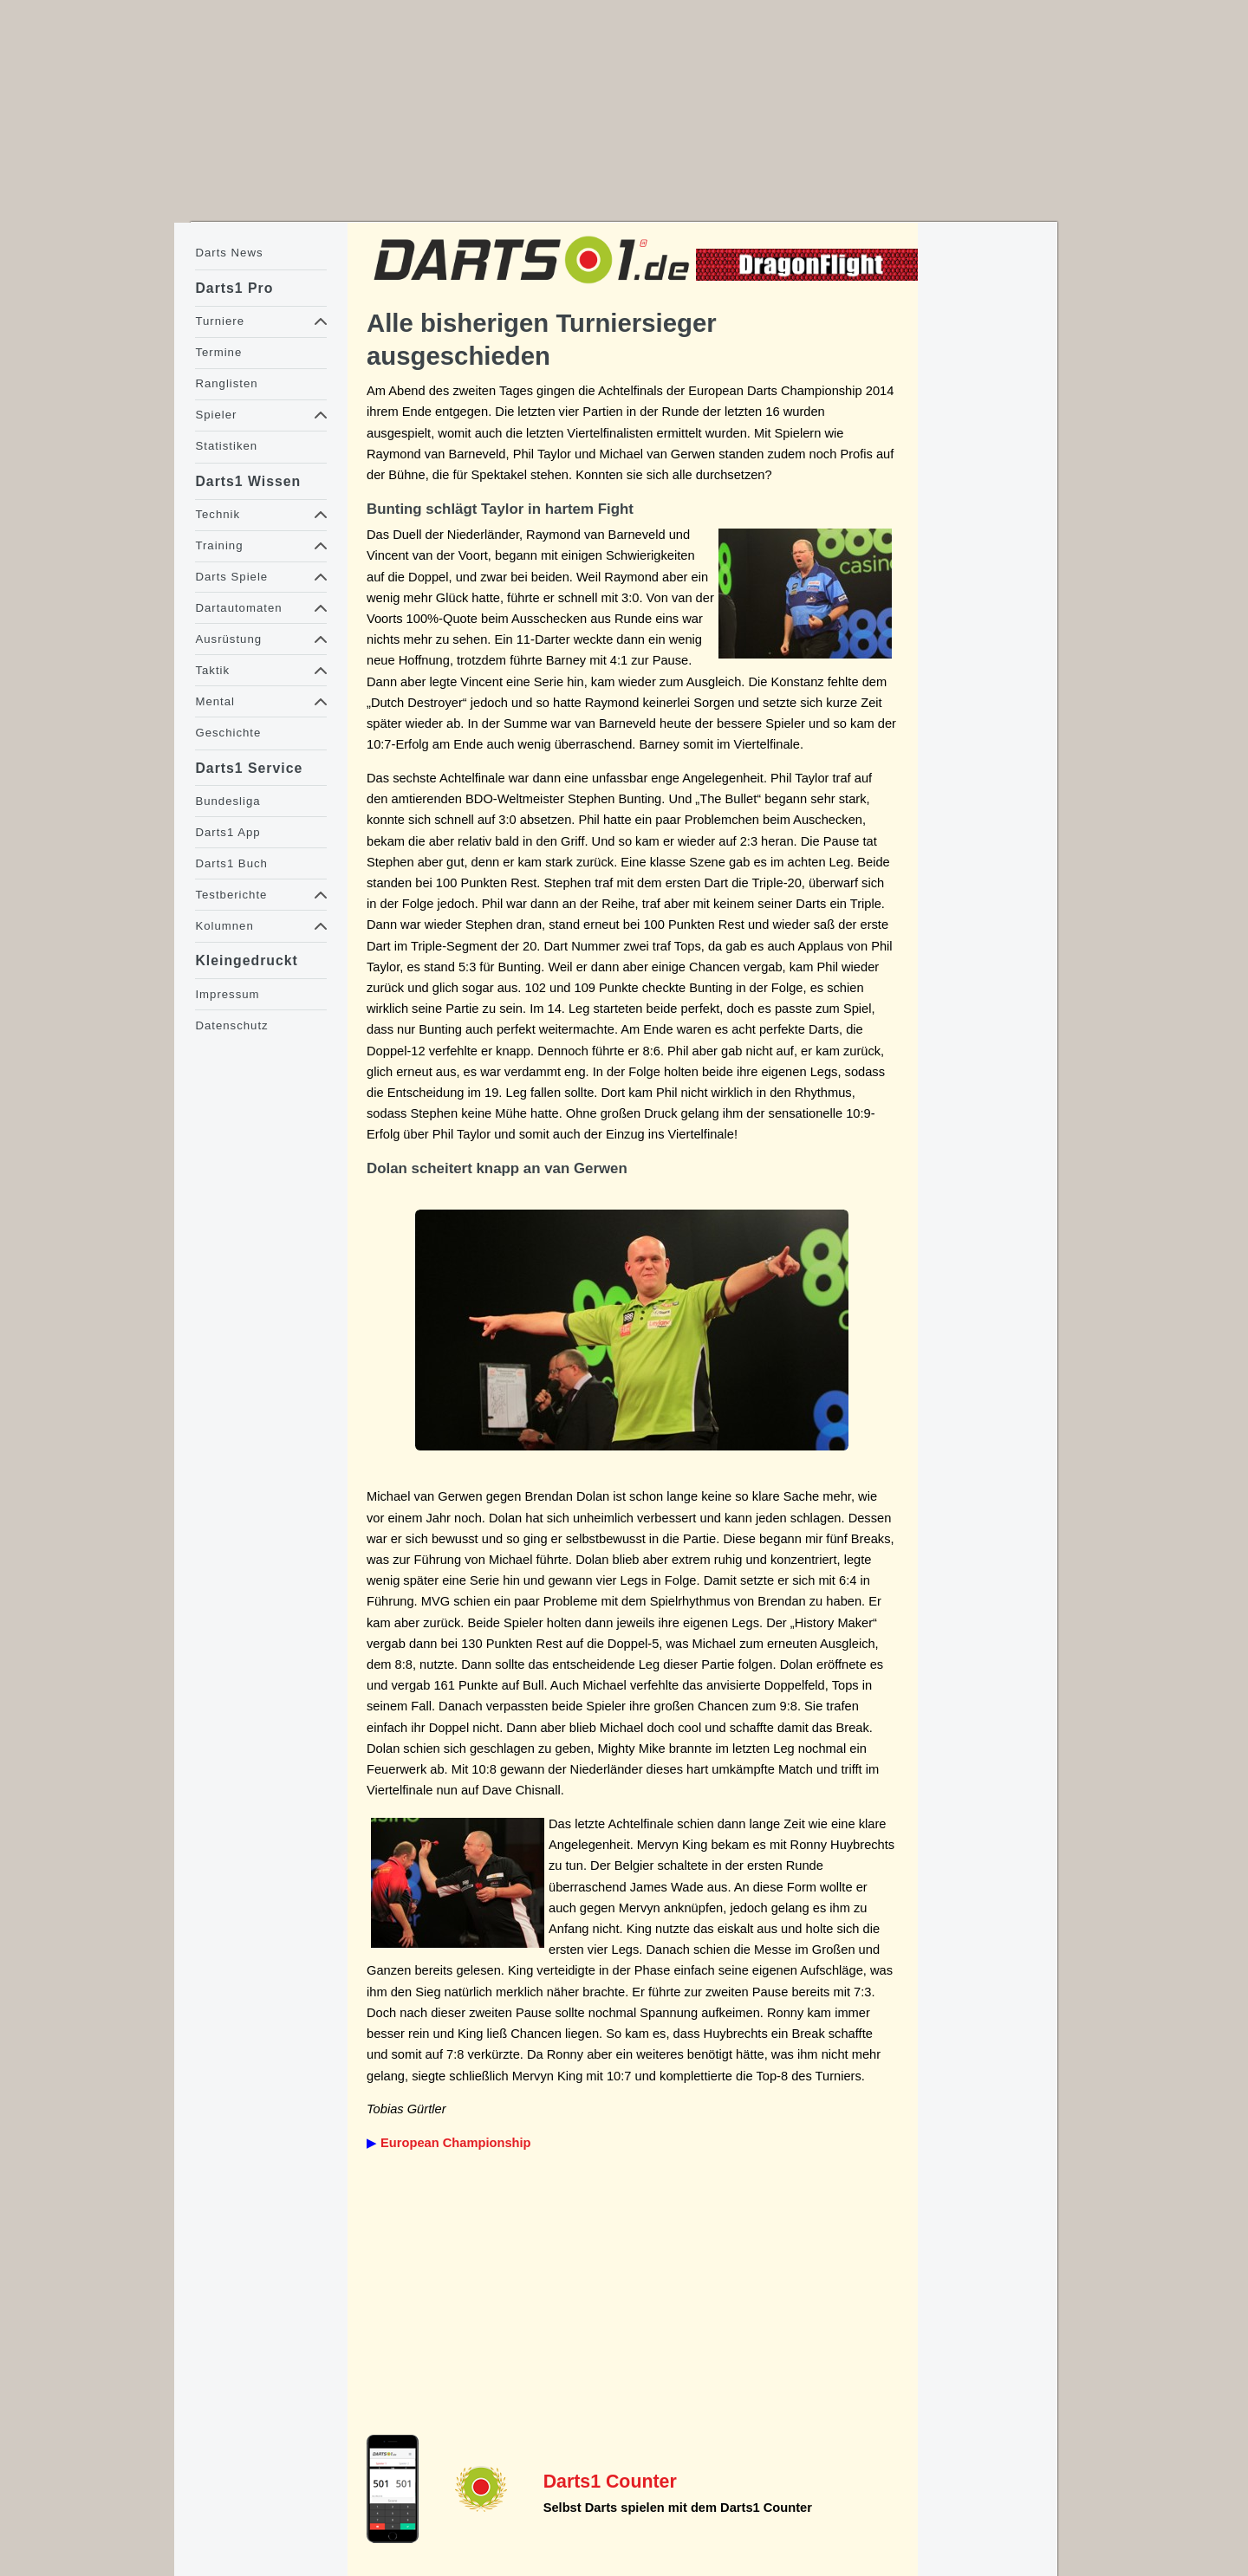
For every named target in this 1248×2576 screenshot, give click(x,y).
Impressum (227, 994)
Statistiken (226, 445)
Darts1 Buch (231, 863)
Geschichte (228, 732)
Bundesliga (227, 801)
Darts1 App (227, 832)
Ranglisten (226, 383)
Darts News (229, 252)
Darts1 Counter (610, 2481)
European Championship (455, 2143)
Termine (218, 352)
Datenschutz (231, 1025)
